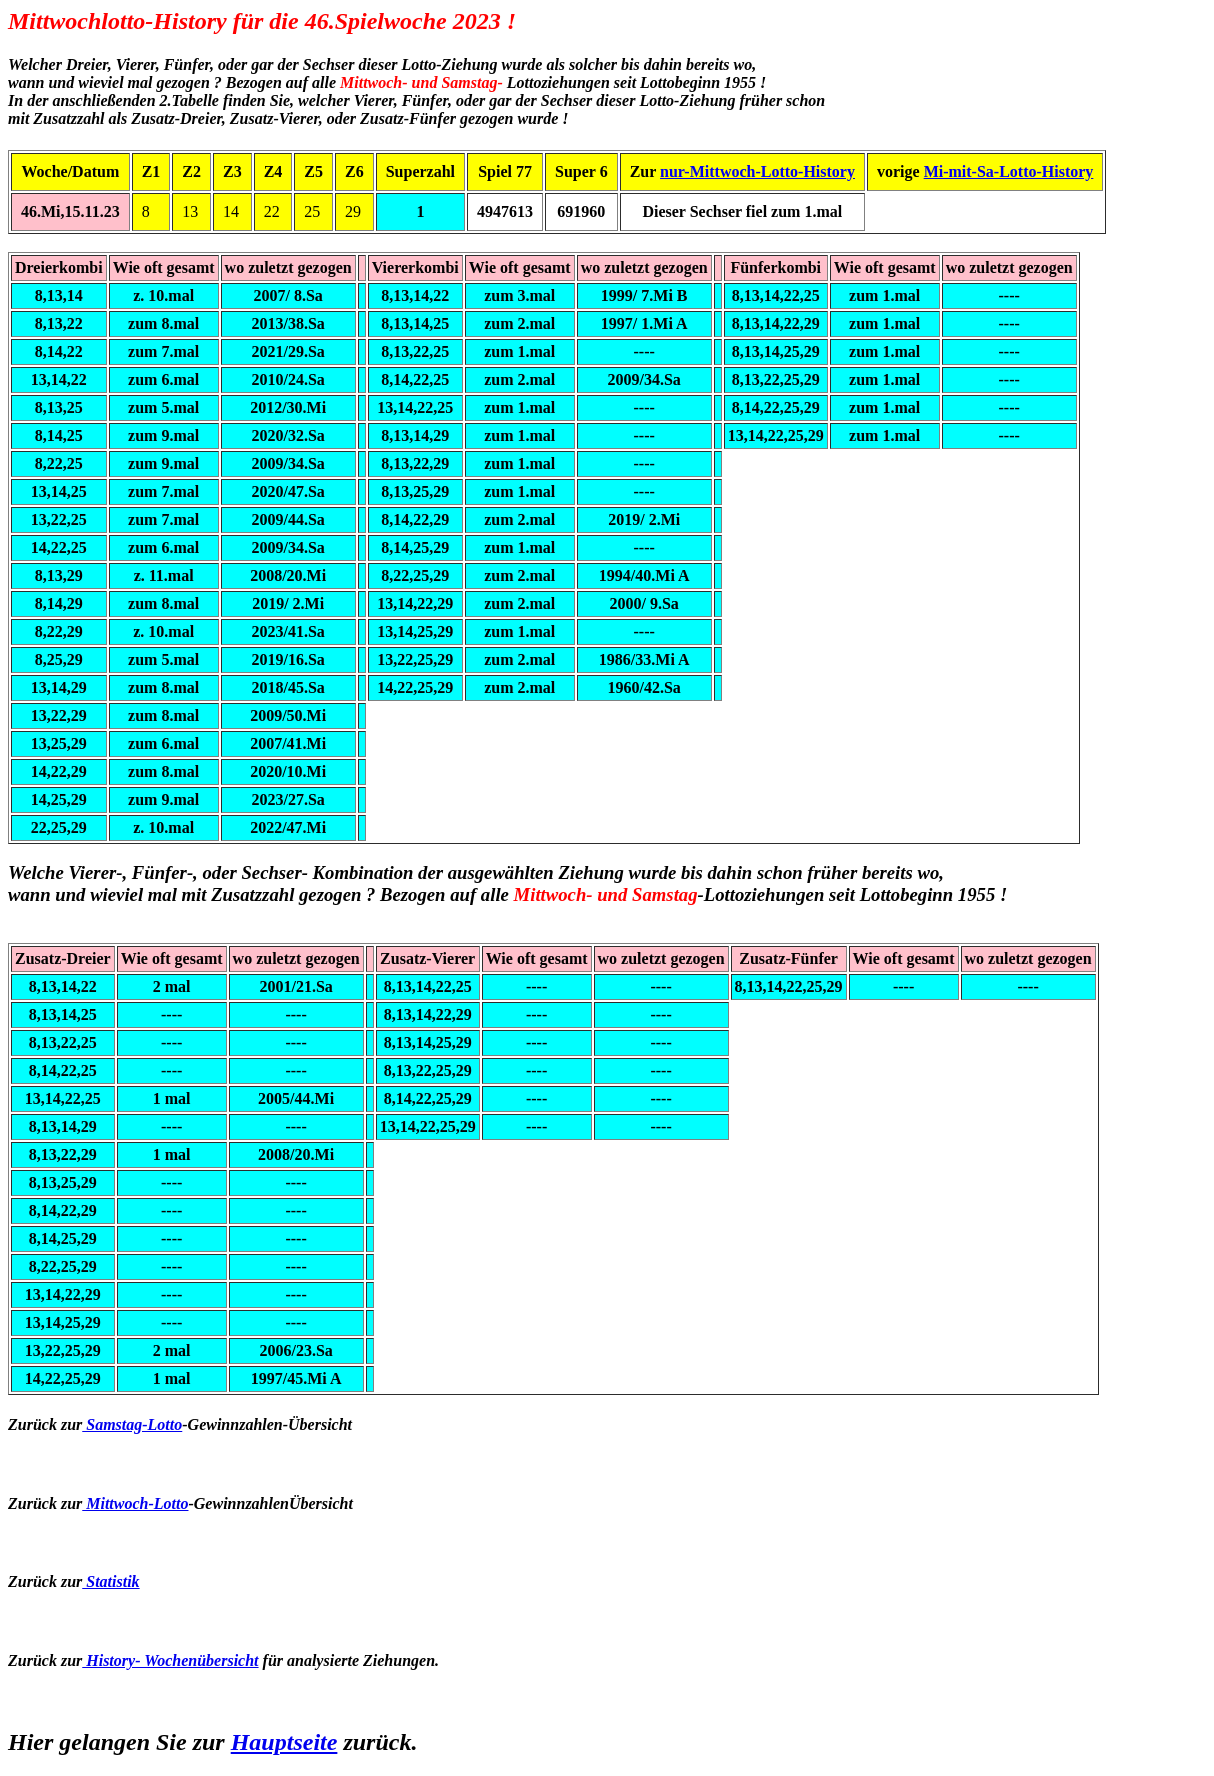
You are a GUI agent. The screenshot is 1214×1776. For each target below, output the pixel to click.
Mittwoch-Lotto (135, 1503)
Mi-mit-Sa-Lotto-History (1009, 171)
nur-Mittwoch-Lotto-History (757, 171)
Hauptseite (284, 1742)
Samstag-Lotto (132, 1424)
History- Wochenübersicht (170, 1660)
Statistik (110, 1581)
